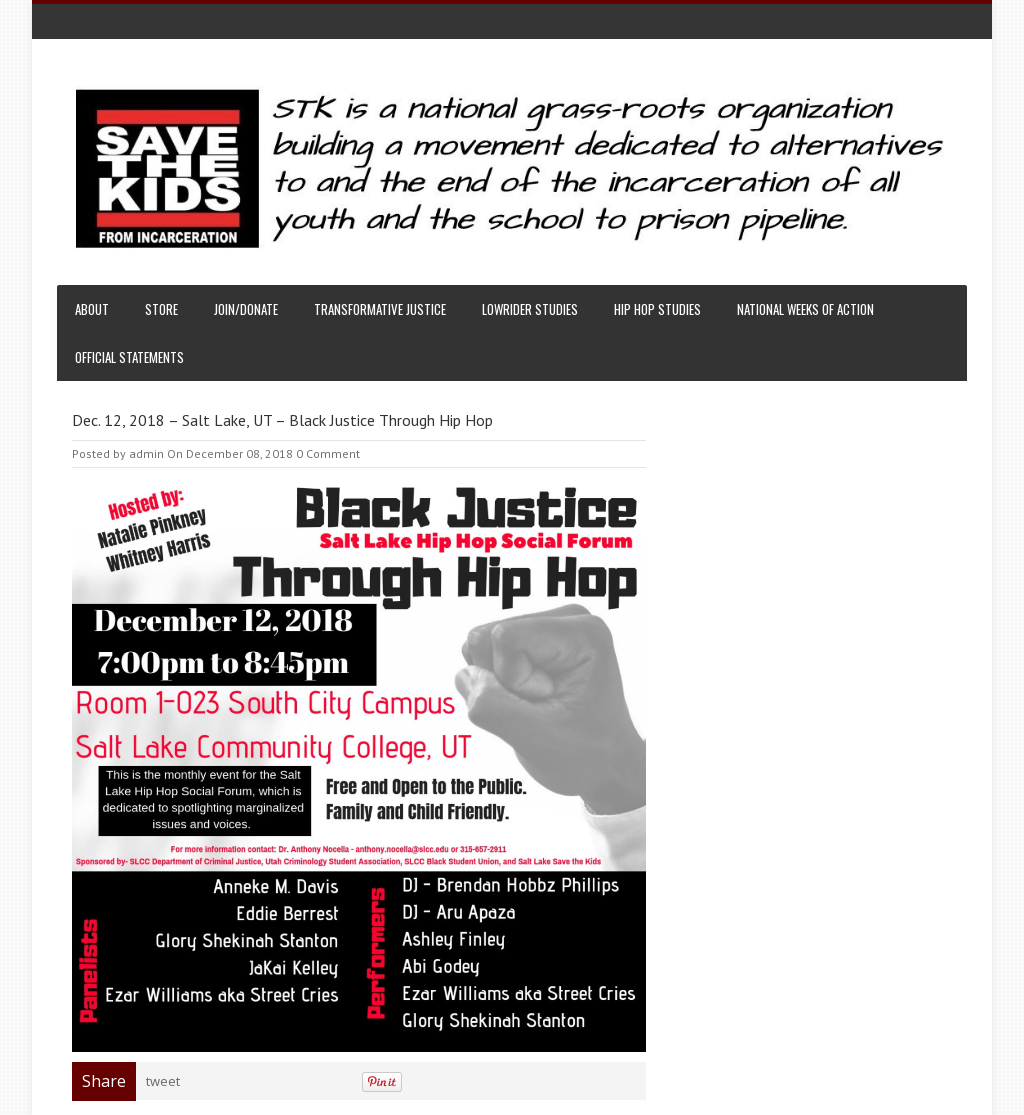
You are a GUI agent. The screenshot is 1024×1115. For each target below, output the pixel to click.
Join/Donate (246, 309)
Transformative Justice (380, 309)
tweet (163, 1081)
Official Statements (129, 357)
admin (146, 453)
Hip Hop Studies (657, 309)
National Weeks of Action (805, 309)
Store (161, 309)
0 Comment (328, 453)
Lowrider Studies (530, 309)
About (92, 309)
